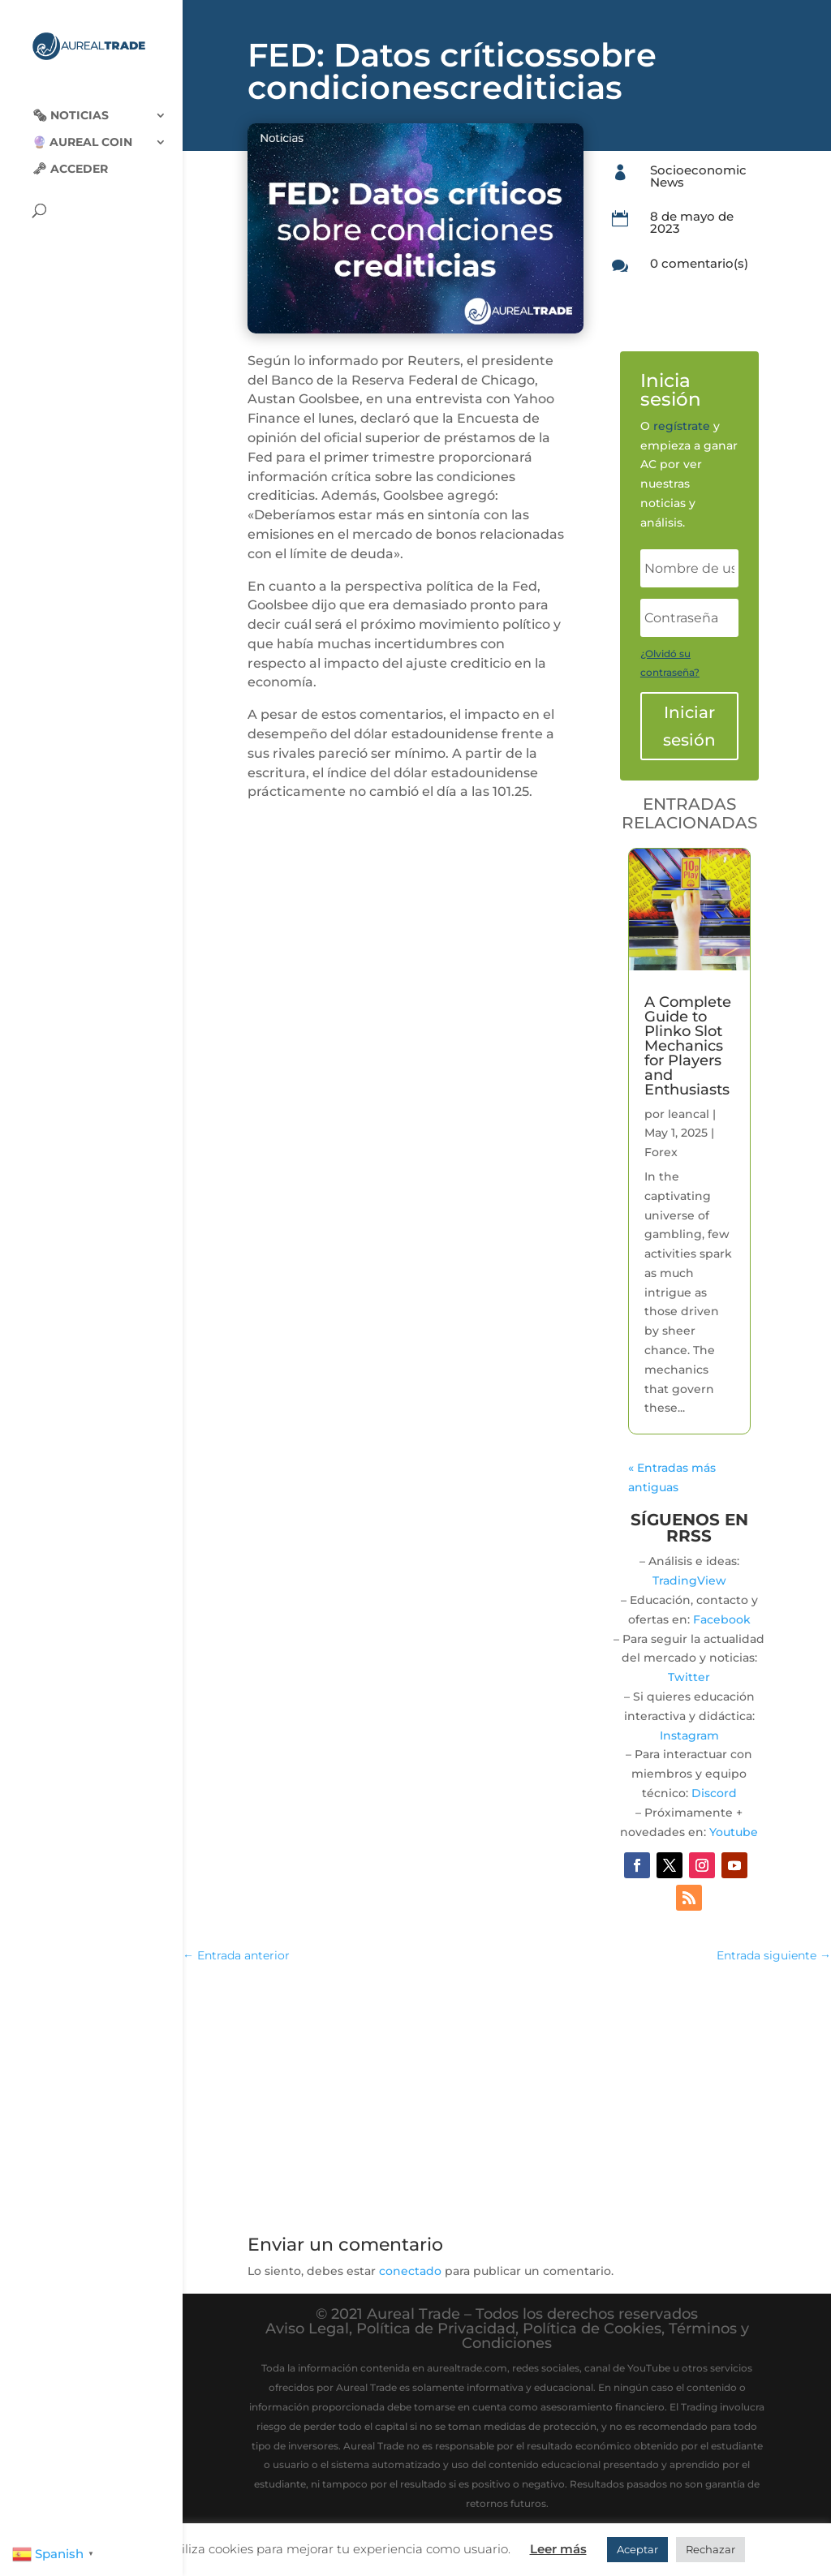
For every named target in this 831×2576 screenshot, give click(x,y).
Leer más (558, 2549)
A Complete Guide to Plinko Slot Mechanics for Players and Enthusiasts (687, 1046)
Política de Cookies (592, 2328)
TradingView (689, 1580)
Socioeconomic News (698, 176)
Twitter (689, 1677)
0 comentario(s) (699, 263)
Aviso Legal (307, 2328)
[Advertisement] (507, 2095)
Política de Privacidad (435, 2328)
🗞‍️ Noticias (70, 103)
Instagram (689, 1735)
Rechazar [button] (710, 2549)
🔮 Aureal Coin (82, 130)
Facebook (722, 1619)
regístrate (681, 426)
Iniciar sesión (689, 726)
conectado (410, 2271)
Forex (661, 1152)
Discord (714, 1793)
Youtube (733, 1832)
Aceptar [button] (637, 2549)
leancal (688, 1114)
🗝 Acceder (70, 157)
